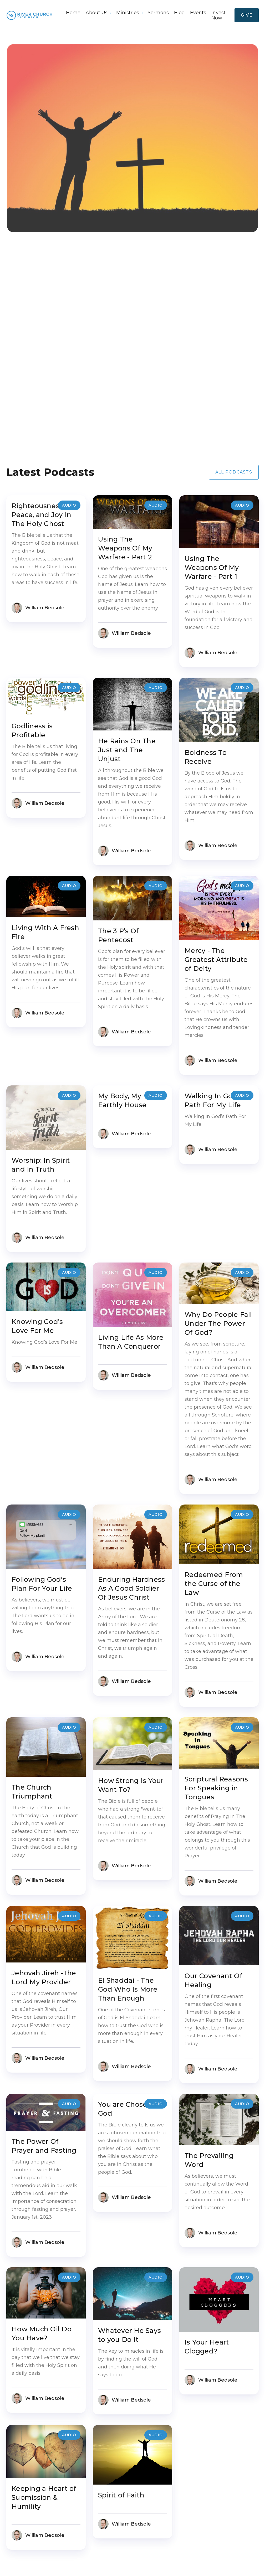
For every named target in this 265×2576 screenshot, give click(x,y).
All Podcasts (233, 472)
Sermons (158, 13)
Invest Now (218, 15)
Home (73, 13)
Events (198, 13)
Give (246, 15)
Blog (179, 13)
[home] (29, 15)
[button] (98, 12)
